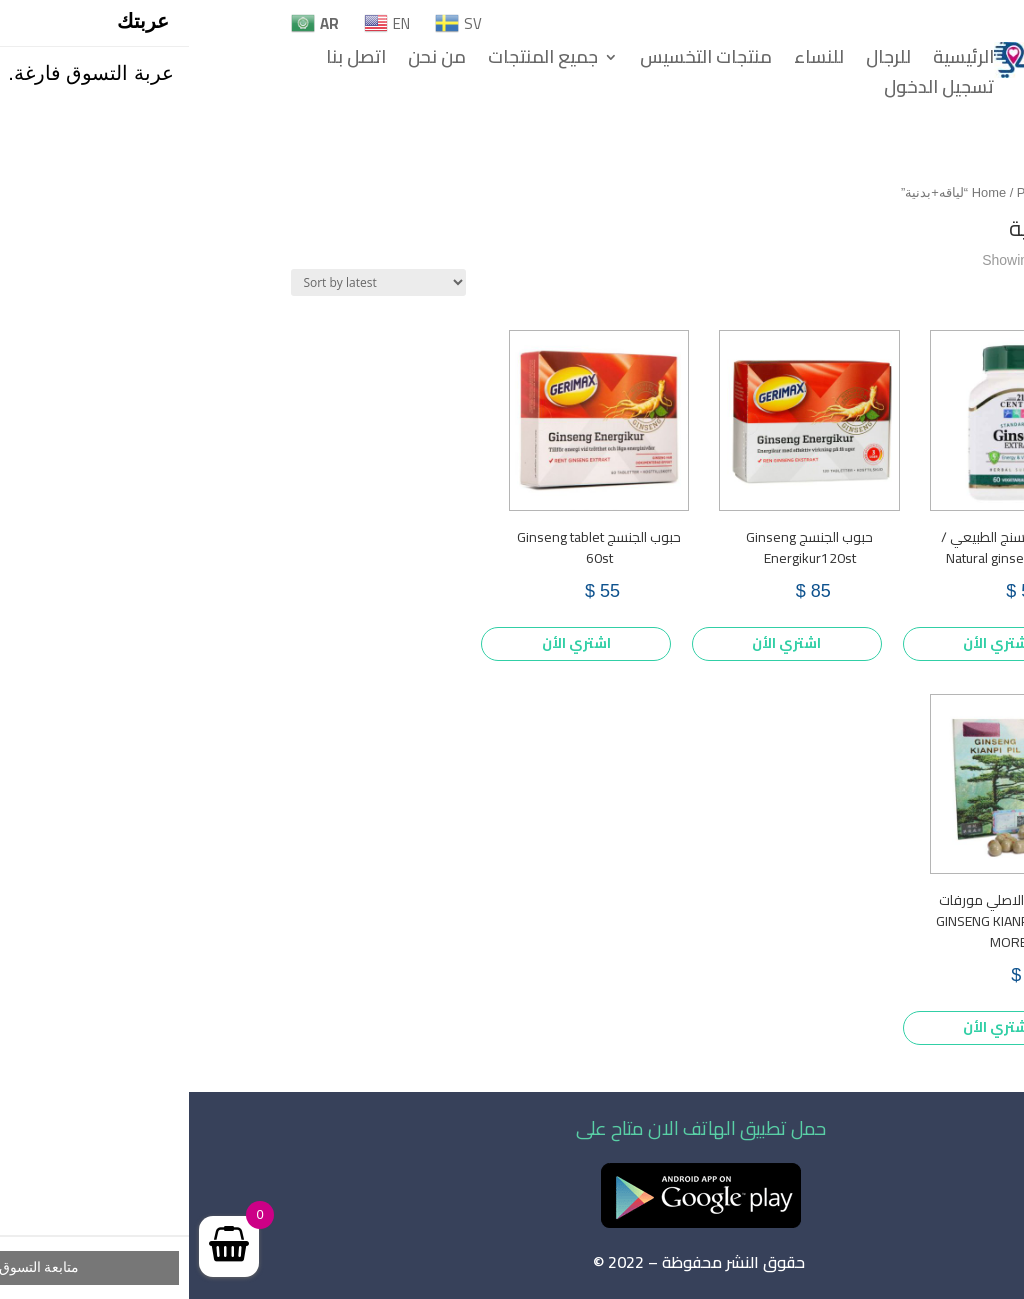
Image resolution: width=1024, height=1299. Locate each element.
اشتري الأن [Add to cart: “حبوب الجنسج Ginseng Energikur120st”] (597, 643)
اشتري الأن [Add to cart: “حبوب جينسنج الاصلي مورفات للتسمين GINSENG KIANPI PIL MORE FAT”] (808, 1027)
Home (800, 192)
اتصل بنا (167, 61)
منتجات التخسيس (517, 61)
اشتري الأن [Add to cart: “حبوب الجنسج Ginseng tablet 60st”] (387, 643)
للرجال (699, 61)
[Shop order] (189, 282)
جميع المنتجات (354, 61)
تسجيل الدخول (750, 91)
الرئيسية (774, 61)
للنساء (630, 61)
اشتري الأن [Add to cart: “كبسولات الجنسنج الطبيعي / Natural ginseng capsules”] (808, 643)
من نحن (248, 61)
